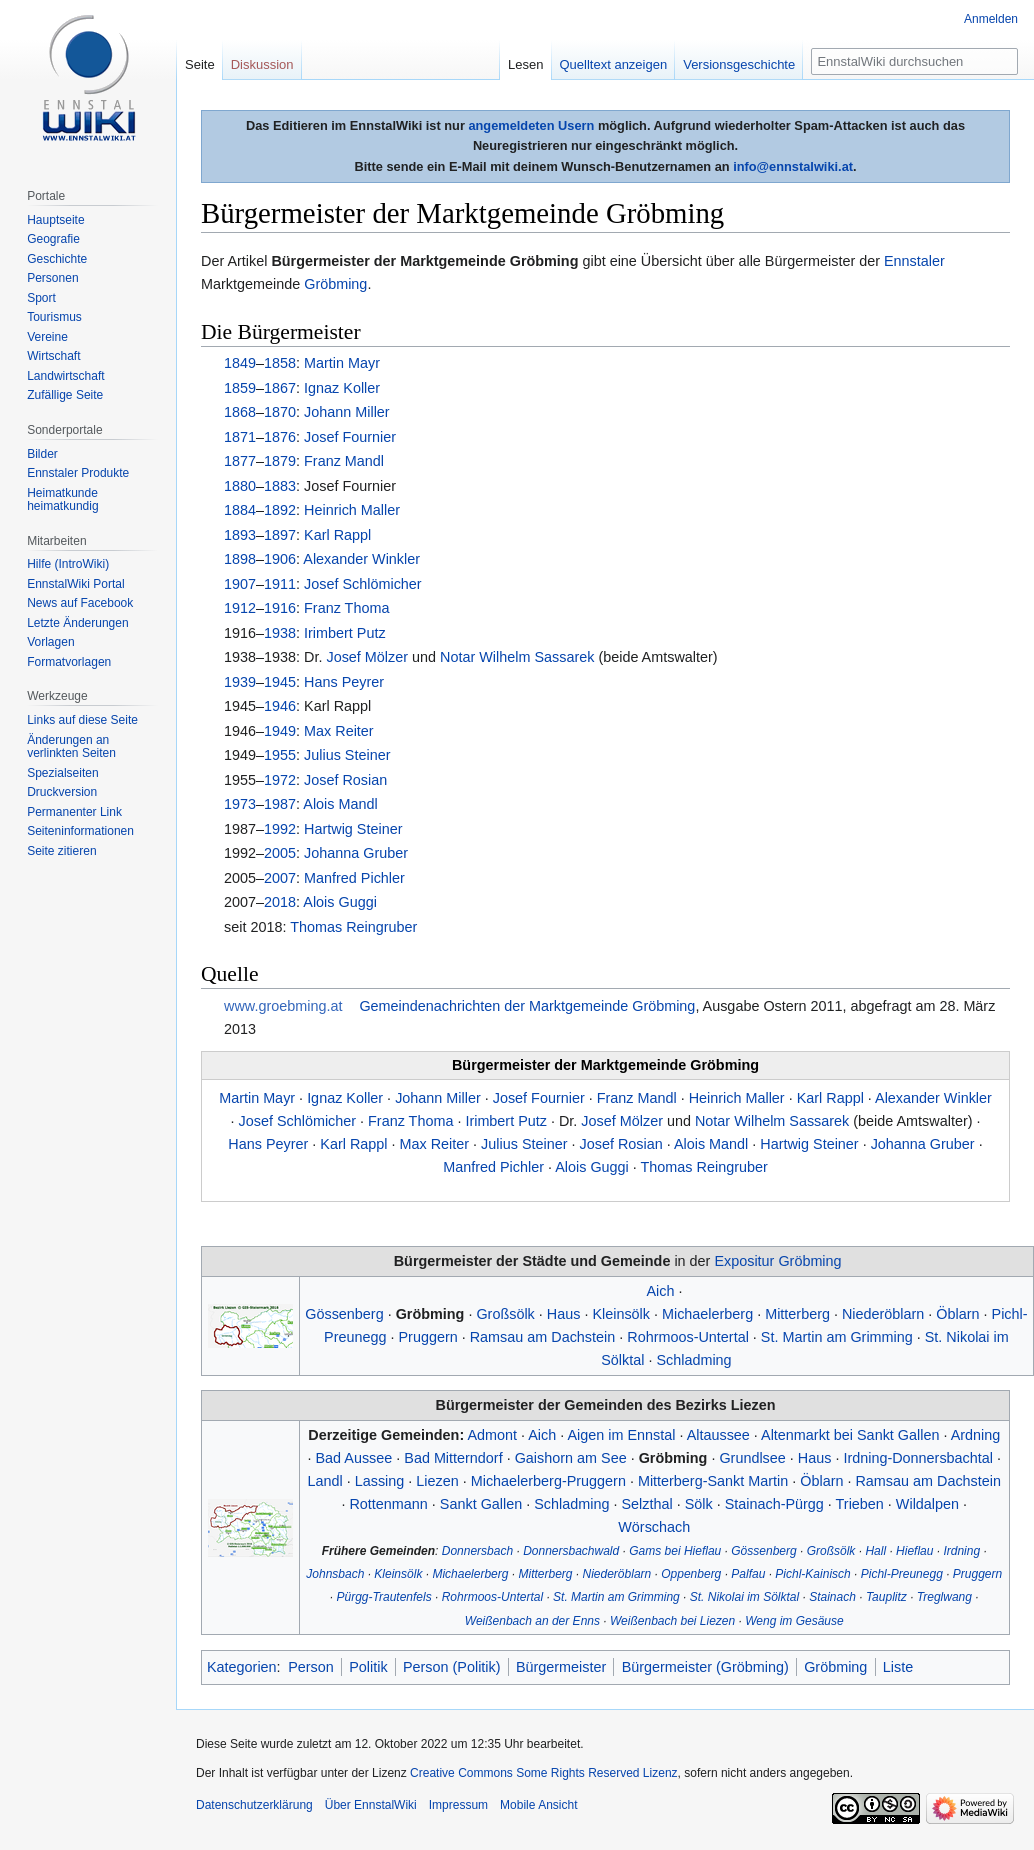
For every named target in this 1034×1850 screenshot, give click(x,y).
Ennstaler (914, 261)
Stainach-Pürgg (774, 1504)
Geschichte (57, 259)
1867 (280, 388)
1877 (240, 461)
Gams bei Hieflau (675, 1551)
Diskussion (262, 64)
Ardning (976, 1435)
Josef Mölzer (367, 657)
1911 (280, 584)
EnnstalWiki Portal (75, 584)
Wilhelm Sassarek (536, 657)
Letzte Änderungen (77, 623)
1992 (280, 829)
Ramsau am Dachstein (543, 1337)
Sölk (699, 1504)
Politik (368, 1667)
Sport (41, 298)
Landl (324, 1481)
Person (311, 1667)
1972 (280, 780)
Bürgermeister (561, 1667)
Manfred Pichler (354, 878)
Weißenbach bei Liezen (672, 1621)
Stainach (832, 1597)
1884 (240, 510)
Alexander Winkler (361, 559)
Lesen (525, 64)
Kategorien (242, 1667)
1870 (280, 412)
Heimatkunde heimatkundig (62, 500)
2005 (280, 853)
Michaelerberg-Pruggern (548, 1481)
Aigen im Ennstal (621, 1435)
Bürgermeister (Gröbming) (705, 1667)
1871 (240, 437)
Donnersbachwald (571, 1551)
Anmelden (991, 19)
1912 (240, 608)
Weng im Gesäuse (794, 1621)
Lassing (380, 1481)
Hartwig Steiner (353, 829)
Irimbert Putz (345, 633)
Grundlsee (752, 1458)
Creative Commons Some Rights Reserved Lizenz (543, 1773)
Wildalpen (927, 1504)
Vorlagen (50, 642)
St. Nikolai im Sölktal (744, 1597)
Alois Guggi (340, 902)
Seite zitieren (61, 851)
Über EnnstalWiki (371, 1805)
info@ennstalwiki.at (793, 166)
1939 (240, 682)
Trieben (860, 1504)
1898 (240, 559)
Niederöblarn (883, 1314)
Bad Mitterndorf (453, 1458)
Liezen (437, 1481)
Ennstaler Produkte (78, 473)
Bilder (42, 454)
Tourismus (54, 317)
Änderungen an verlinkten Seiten (71, 747)
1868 (240, 412)
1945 (280, 682)
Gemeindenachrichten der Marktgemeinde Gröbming (527, 1006)
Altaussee (718, 1435)
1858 (280, 363)
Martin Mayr (342, 363)
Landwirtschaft (65, 376)
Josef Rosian (345, 780)
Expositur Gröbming (777, 1261)
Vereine (47, 337)
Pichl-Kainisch (812, 1574)
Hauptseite (55, 220)
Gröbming (335, 284)
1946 (280, 706)
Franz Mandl (344, 461)
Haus (564, 1314)
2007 (280, 878)
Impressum (458, 1805)
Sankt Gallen (481, 1504)
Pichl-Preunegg (902, 1574)
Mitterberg (797, 1314)
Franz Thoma (346, 608)
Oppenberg (691, 1574)
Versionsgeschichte (739, 64)
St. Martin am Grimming (837, 1337)
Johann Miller (347, 412)
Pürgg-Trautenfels (384, 1597)
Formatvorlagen (69, 662)
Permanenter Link (74, 812)
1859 (240, 388)
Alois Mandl (340, 804)
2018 (280, 902)
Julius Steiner (347, 755)
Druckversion (62, 792)
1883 (280, 486)
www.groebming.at (283, 1006)
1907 (240, 584)
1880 (240, 486)
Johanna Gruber (356, 853)
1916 (280, 608)
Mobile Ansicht (538, 1805)
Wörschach (654, 1527)
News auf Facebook (80, 603)
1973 (240, 804)
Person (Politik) (452, 1667)
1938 (280, 633)
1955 (280, 755)
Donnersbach (477, 1551)
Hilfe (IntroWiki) (68, 564)
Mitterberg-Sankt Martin (713, 1481)
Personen (52, 278)
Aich (660, 1291)
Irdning (961, 1551)
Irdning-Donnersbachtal (918, 1458)
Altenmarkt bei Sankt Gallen (850, 1435)
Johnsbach (335, 1574)
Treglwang (944, 1597)
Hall (875, 1551)
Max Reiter (339, 731)
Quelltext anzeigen (614, 64)
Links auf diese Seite (82, 720)
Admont (492, 1435)
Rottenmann (388, 1504)
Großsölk (505, 1314)
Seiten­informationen (80, 831)
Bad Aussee (353, 1458)
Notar (457, 657)
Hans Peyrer (344, 682)
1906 (280, 559)
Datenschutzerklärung (254, 1805)
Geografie (53, 239)
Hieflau (914, 1551)
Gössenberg (344, 1314)
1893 (240, 535)
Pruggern (427, 1337)
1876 (280, 437)
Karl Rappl (337, 535)
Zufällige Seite (65, 395)
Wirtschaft (53, 356)
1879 (280, 461)
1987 (280, 804)
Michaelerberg (707, 1314)
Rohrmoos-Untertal (688, 1337)
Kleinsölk (621, 1314)
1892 (280, 510)
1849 (240, 363)
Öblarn (957, 1314)
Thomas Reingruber (353, 927)
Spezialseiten (62, 773)
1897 (280, 535)
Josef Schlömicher (363, 584)
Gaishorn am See (571, 1458)
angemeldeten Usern (531, 125)
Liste (898, 1667)
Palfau (748, 1574)
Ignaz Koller (342, 388)
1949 (280, 731)
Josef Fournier (350, 437)
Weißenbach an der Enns (532, 1621)
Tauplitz (886, 1597)
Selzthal (646, 1504)
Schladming (693, 1360)
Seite (200, 64)
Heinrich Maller (352, 510)
